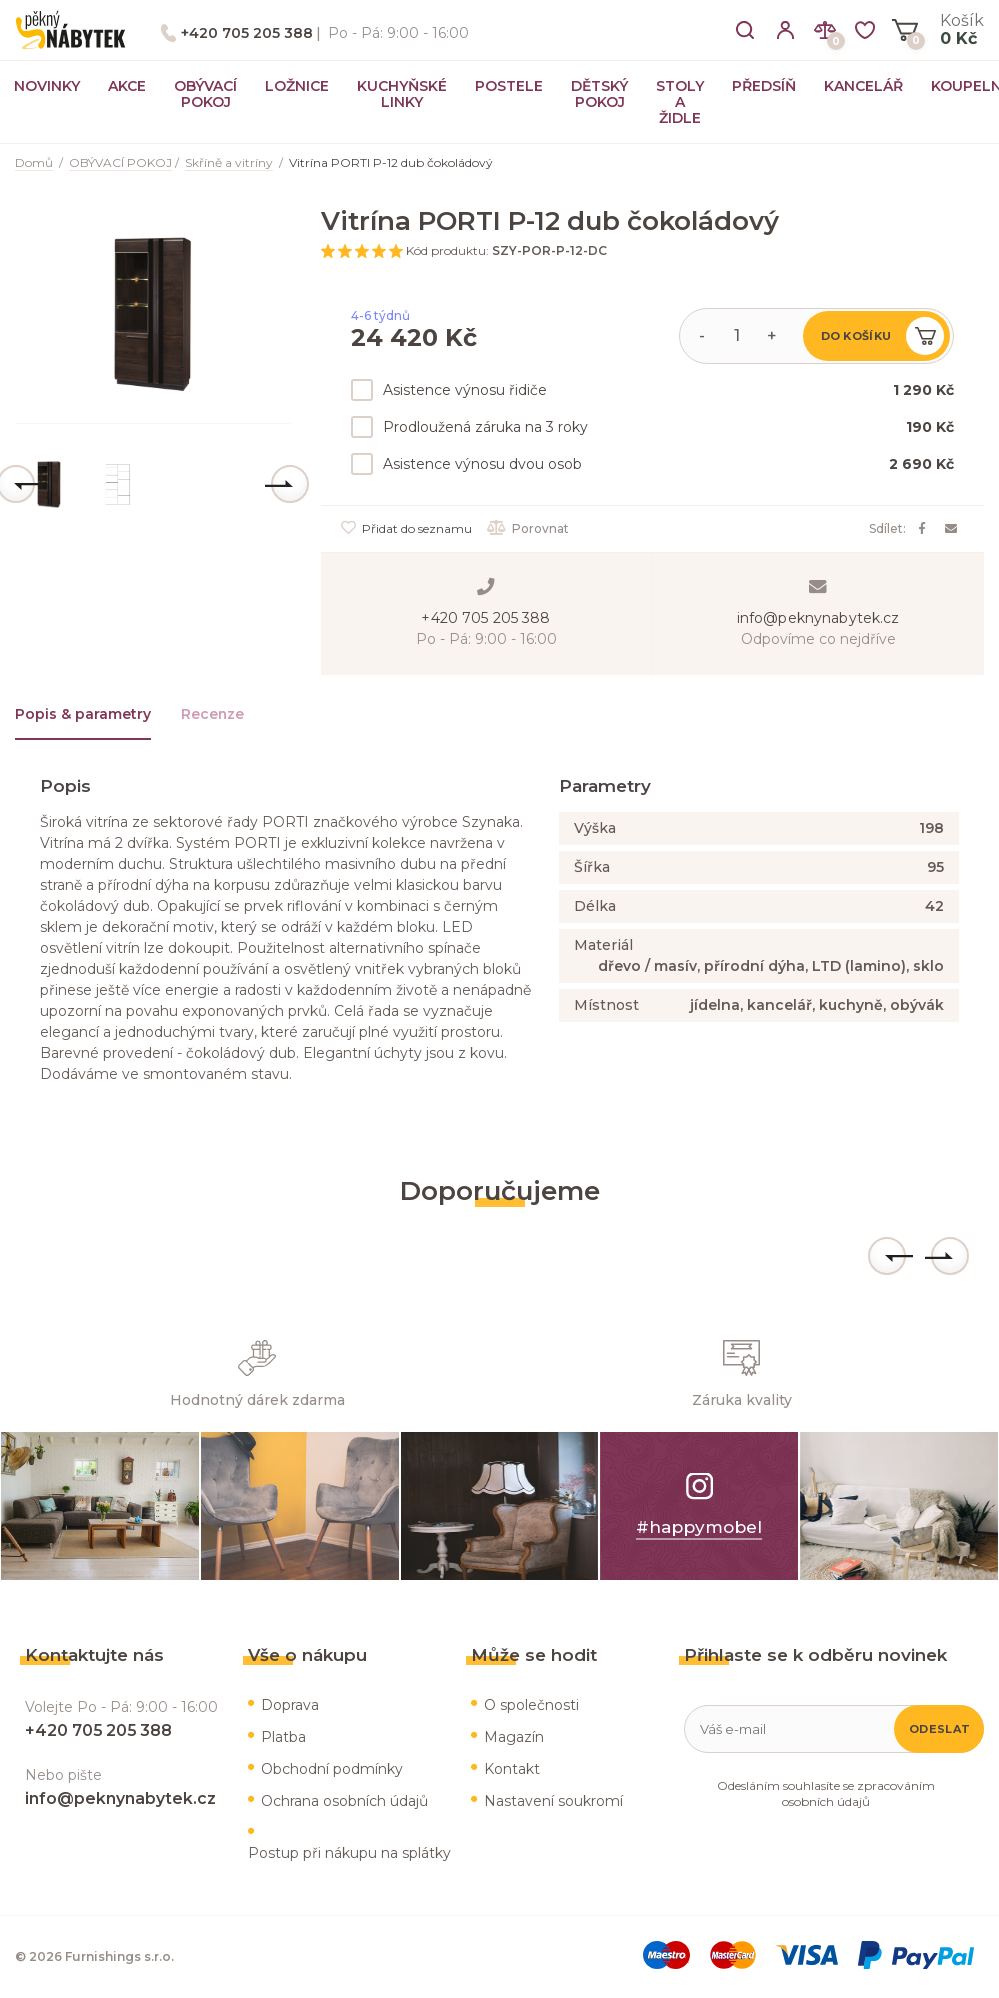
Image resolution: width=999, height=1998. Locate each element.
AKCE (127, 86)
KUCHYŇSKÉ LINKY (402, 94)
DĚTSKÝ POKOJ (599, 94)
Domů (34, 162)
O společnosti (531, 1705)
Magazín (514, 1737)
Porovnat (528, 528)
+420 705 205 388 (247, 33)
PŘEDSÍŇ (764, 86)
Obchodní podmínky (332, 1769)
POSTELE (509, 86)
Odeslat (939, 1729)
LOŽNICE (297, 86)
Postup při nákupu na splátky (349, 1853)
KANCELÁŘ (863, 86)
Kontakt (512, 1769)
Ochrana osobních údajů (344, 1801)
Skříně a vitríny (229, 162)
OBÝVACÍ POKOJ (205, 94)
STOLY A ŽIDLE (680, 102)
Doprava (290, 1705)
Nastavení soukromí (553, 1801)
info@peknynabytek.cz (818, 618)
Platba (283, 1737)
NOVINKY (47, 86)
